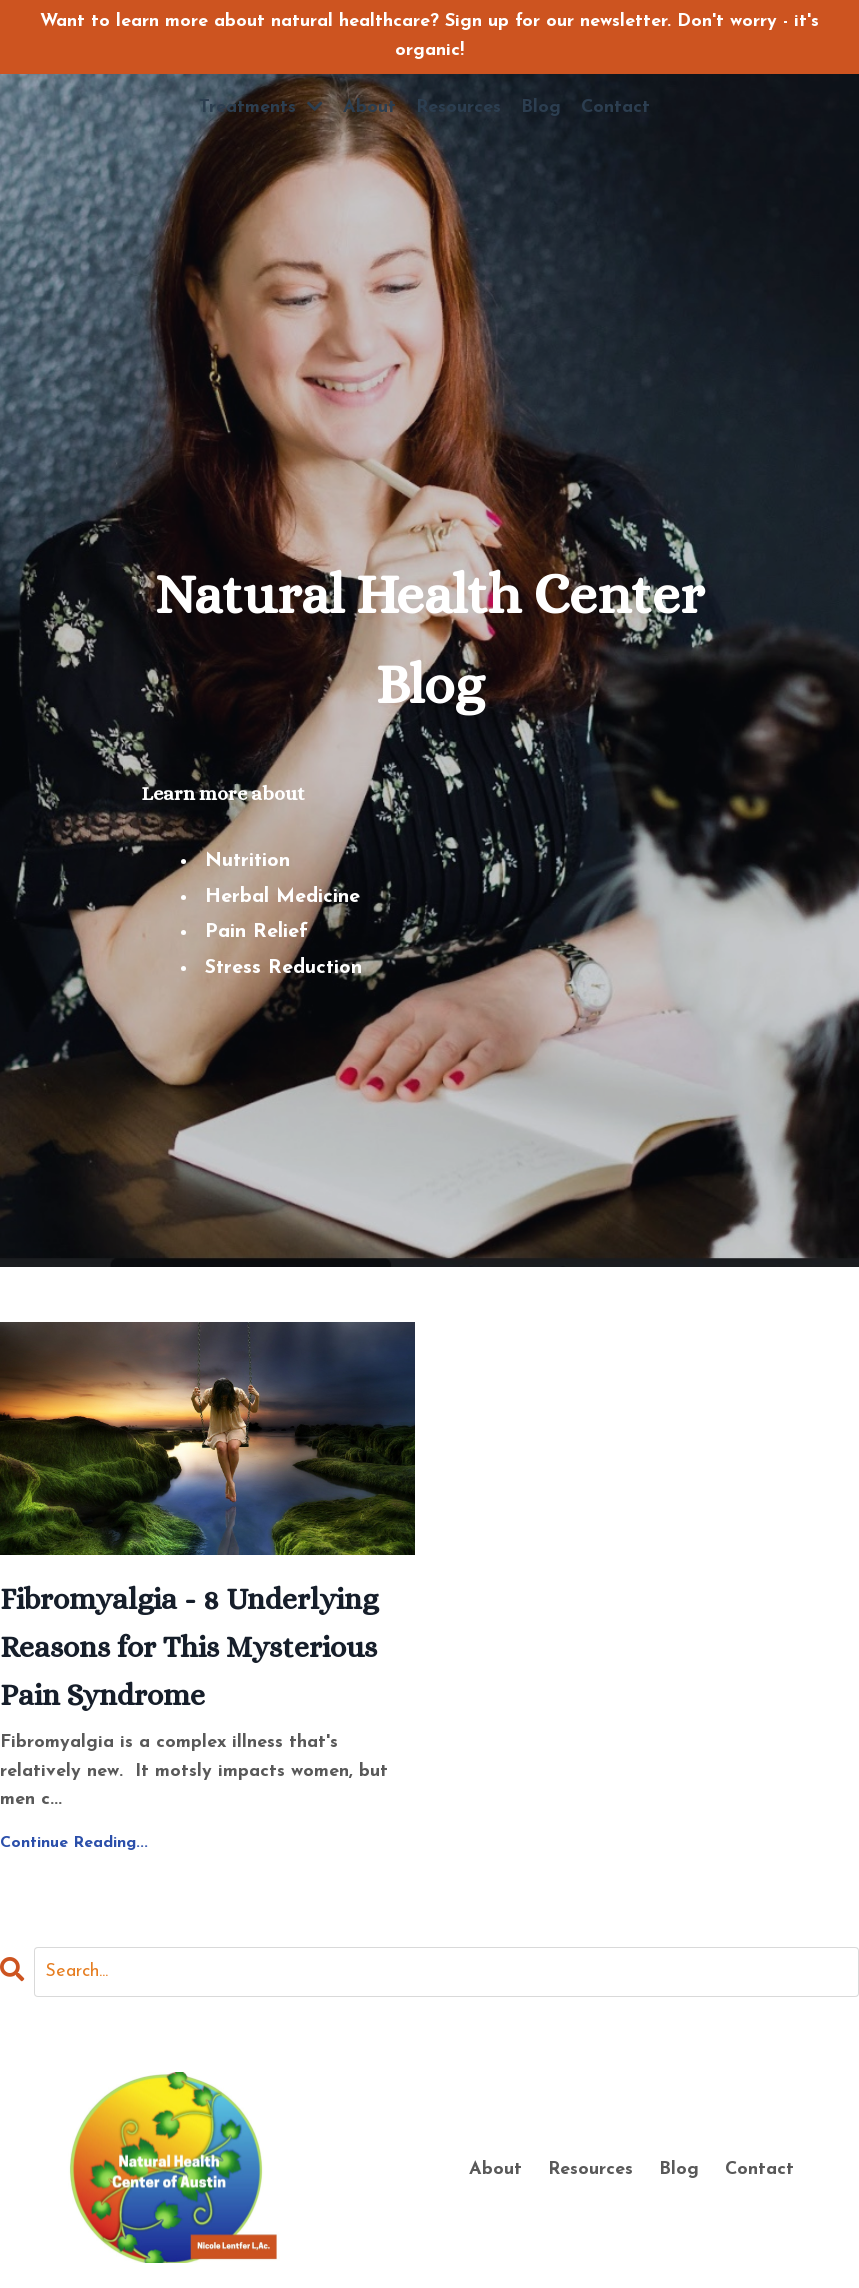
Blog (541, 107)
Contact (615, 107)
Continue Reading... (74, 1843)
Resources (458, 107)
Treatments (261, 107)
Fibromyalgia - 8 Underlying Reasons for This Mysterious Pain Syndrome (189, 1647)
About (369, 107)
